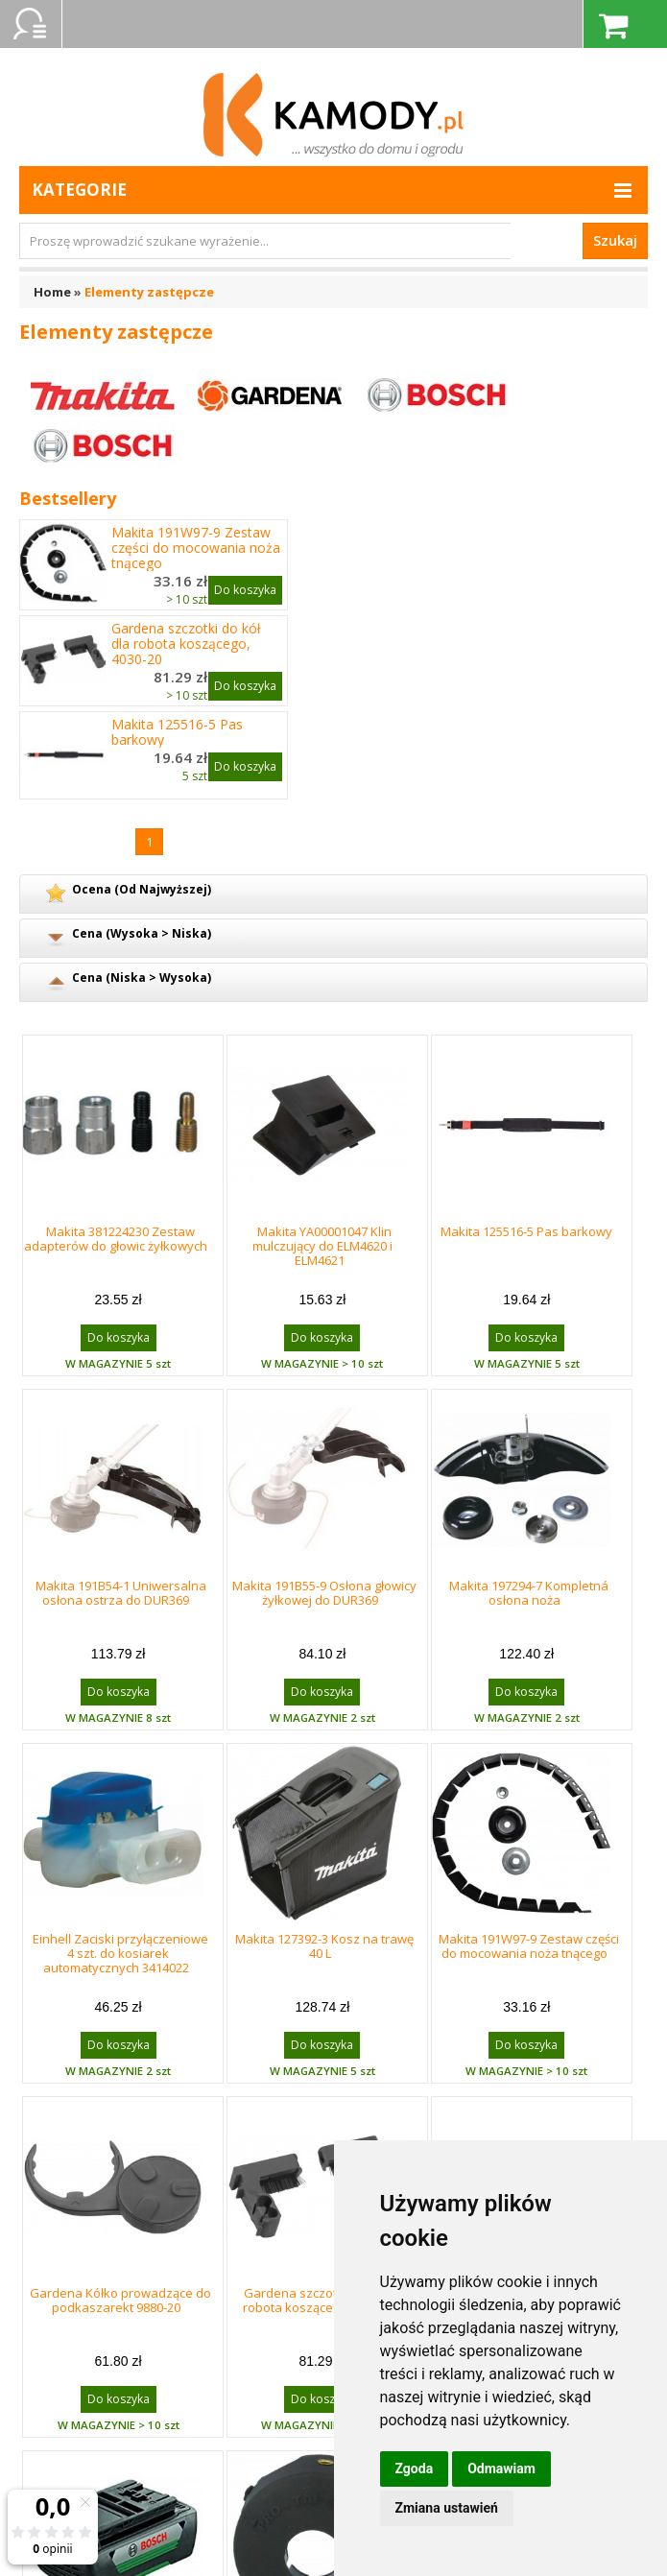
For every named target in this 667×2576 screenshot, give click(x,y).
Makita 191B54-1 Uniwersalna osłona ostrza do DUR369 (121, 1593)
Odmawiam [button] (501, 2468)
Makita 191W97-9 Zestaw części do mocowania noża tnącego (195, 548)
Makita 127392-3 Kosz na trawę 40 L (324, 1946)
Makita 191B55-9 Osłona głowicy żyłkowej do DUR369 (324, 1593)
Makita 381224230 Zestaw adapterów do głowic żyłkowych (115, 1238)
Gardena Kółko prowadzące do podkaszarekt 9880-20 (120, 2300)
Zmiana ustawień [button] (446, 2508)
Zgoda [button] (414, 2468)
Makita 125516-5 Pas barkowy (177, 732)
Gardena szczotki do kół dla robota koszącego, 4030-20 (186, 644)
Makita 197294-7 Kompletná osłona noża (528, 1593)
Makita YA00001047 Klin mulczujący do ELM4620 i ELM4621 (322, 1246)
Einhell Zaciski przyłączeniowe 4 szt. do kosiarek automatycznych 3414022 (120, 1953)
